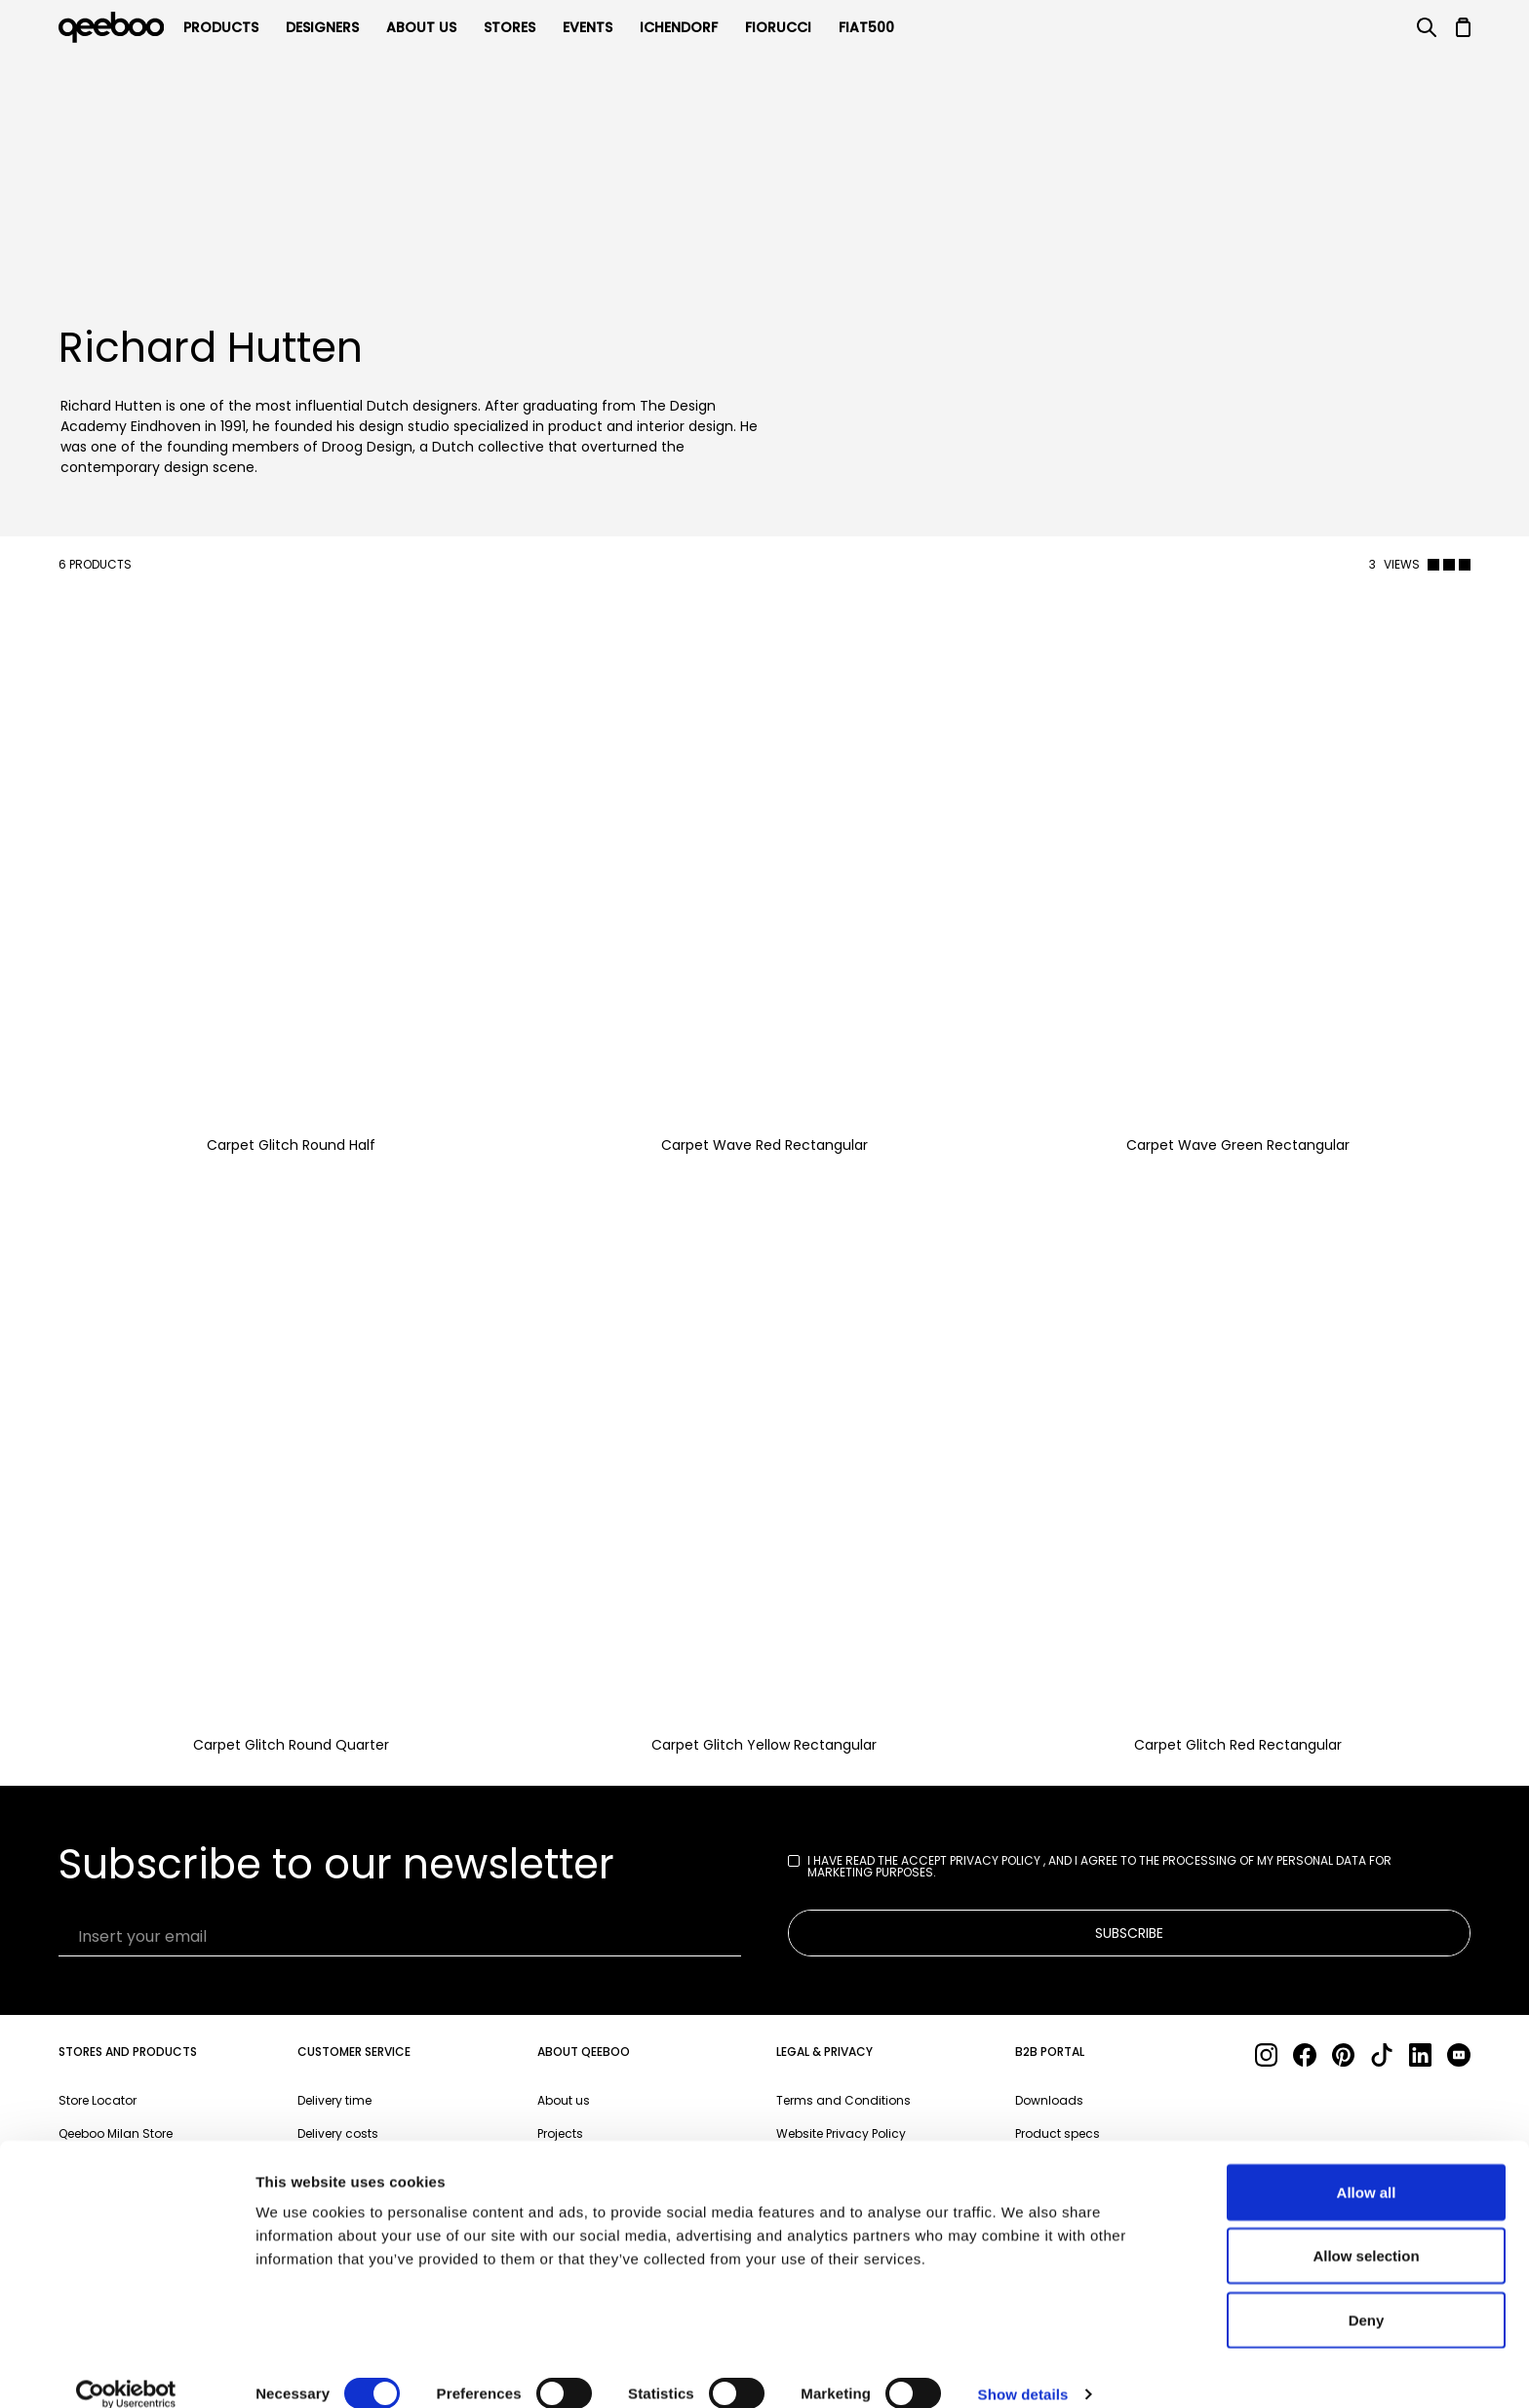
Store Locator (98, 2100)
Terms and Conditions (843, 2100)
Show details (1023, 2369)
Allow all (1366, 2167)
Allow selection (1366, 2232)
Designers (322, 27)
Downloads (1049, 2100)
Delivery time (334, 2100)
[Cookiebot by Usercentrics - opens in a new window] (126, 2370)
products (220, 27)
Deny (1367, 2295)
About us (563, 2100)
